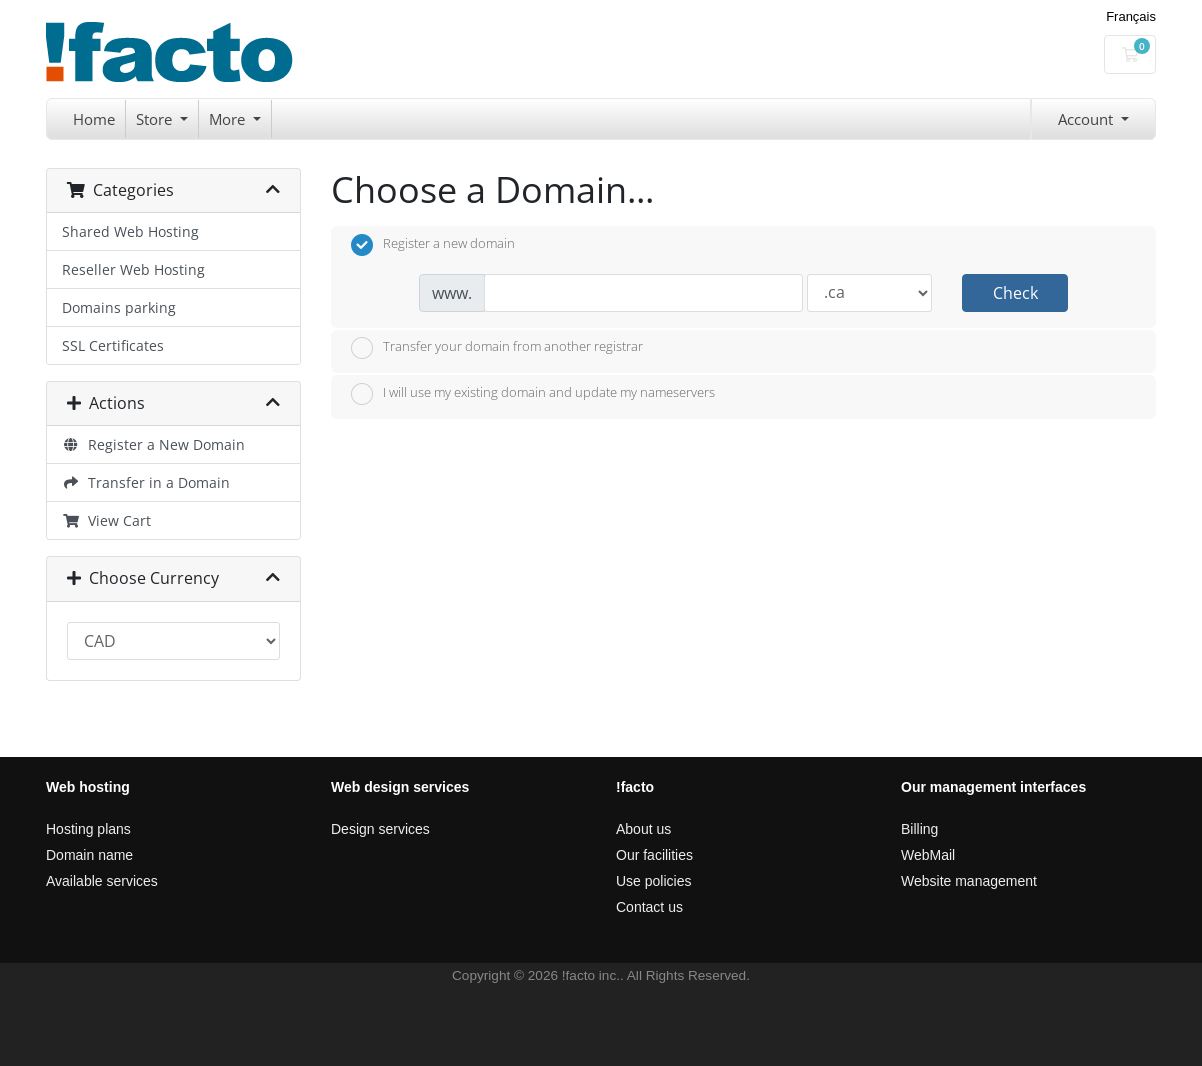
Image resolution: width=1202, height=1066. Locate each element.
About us (643, 829)
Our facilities (654, 855)
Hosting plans (88, 829)
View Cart (106, 520)
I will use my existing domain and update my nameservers (533, 394)
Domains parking (119, 307)
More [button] (229, 119)
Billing (919, 829)
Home (94, 119)
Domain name (89, 855)
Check (1015, 293)
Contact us (649, 907)
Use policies (653, 881)
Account (1087, 119)
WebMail (928, 855)
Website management (969, 881)
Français (1131, 16)
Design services (380, 829)
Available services (102, 881)
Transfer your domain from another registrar (497, 348)
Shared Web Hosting (130, 231)
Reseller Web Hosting (133, 269)
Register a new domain (433, 245)
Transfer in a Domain (146, 482)
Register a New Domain (153, 444)
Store (156, 119)
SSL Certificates (113, 345)
